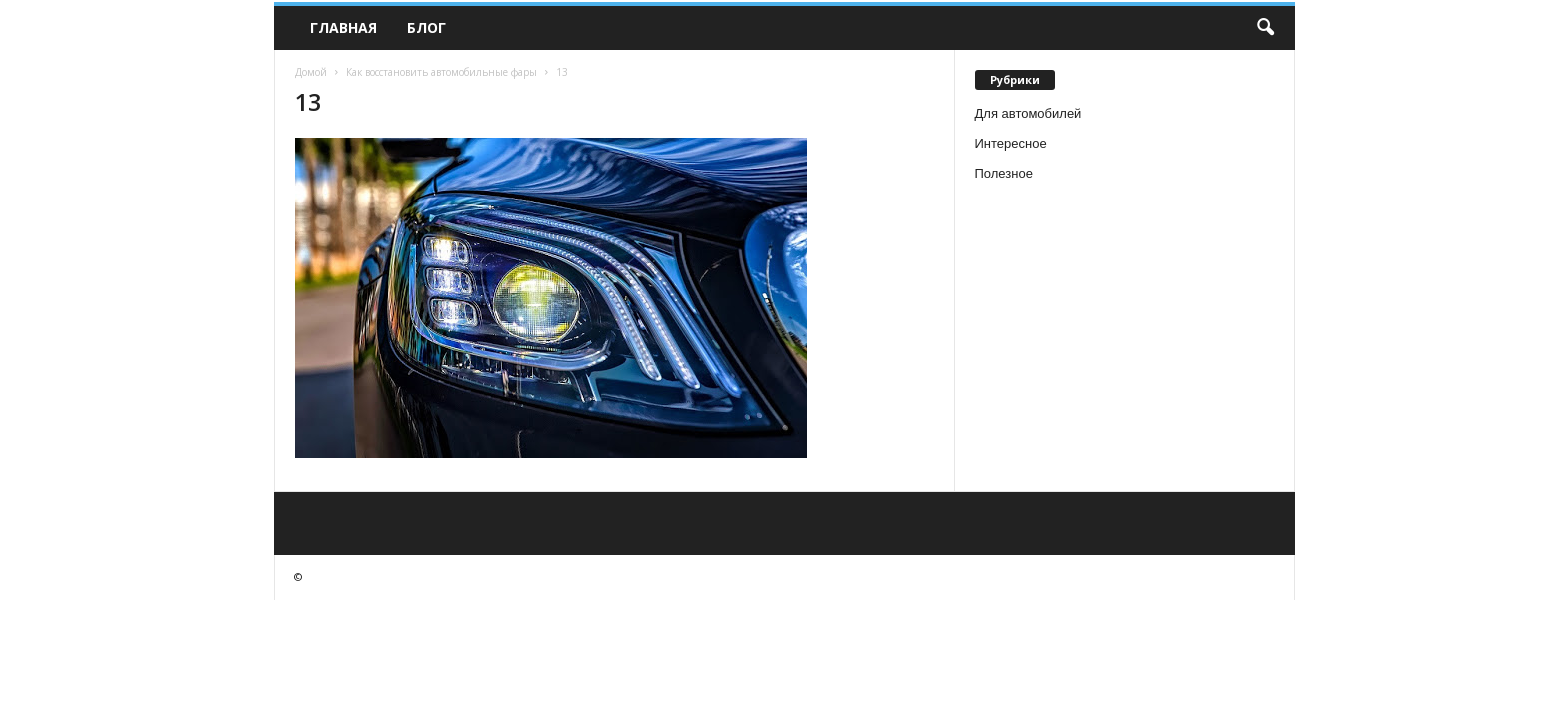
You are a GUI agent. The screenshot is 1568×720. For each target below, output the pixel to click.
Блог (426, 27)
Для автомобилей (1028, 113)
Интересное (1011, 143)
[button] (1265, 28)
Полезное (1004, 173)
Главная (343, 27)
